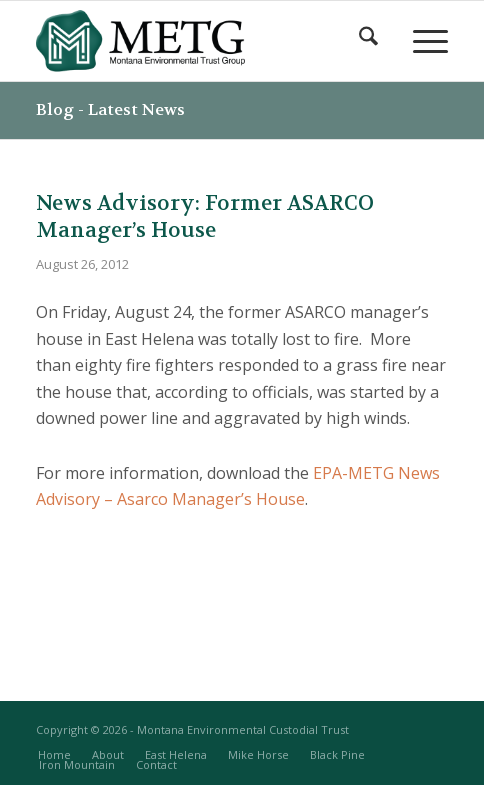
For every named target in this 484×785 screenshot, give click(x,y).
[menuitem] (366, 41)
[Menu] (420, 41)
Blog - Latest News (110, 109)
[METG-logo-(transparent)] (200, 41)
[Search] (366, 41)
